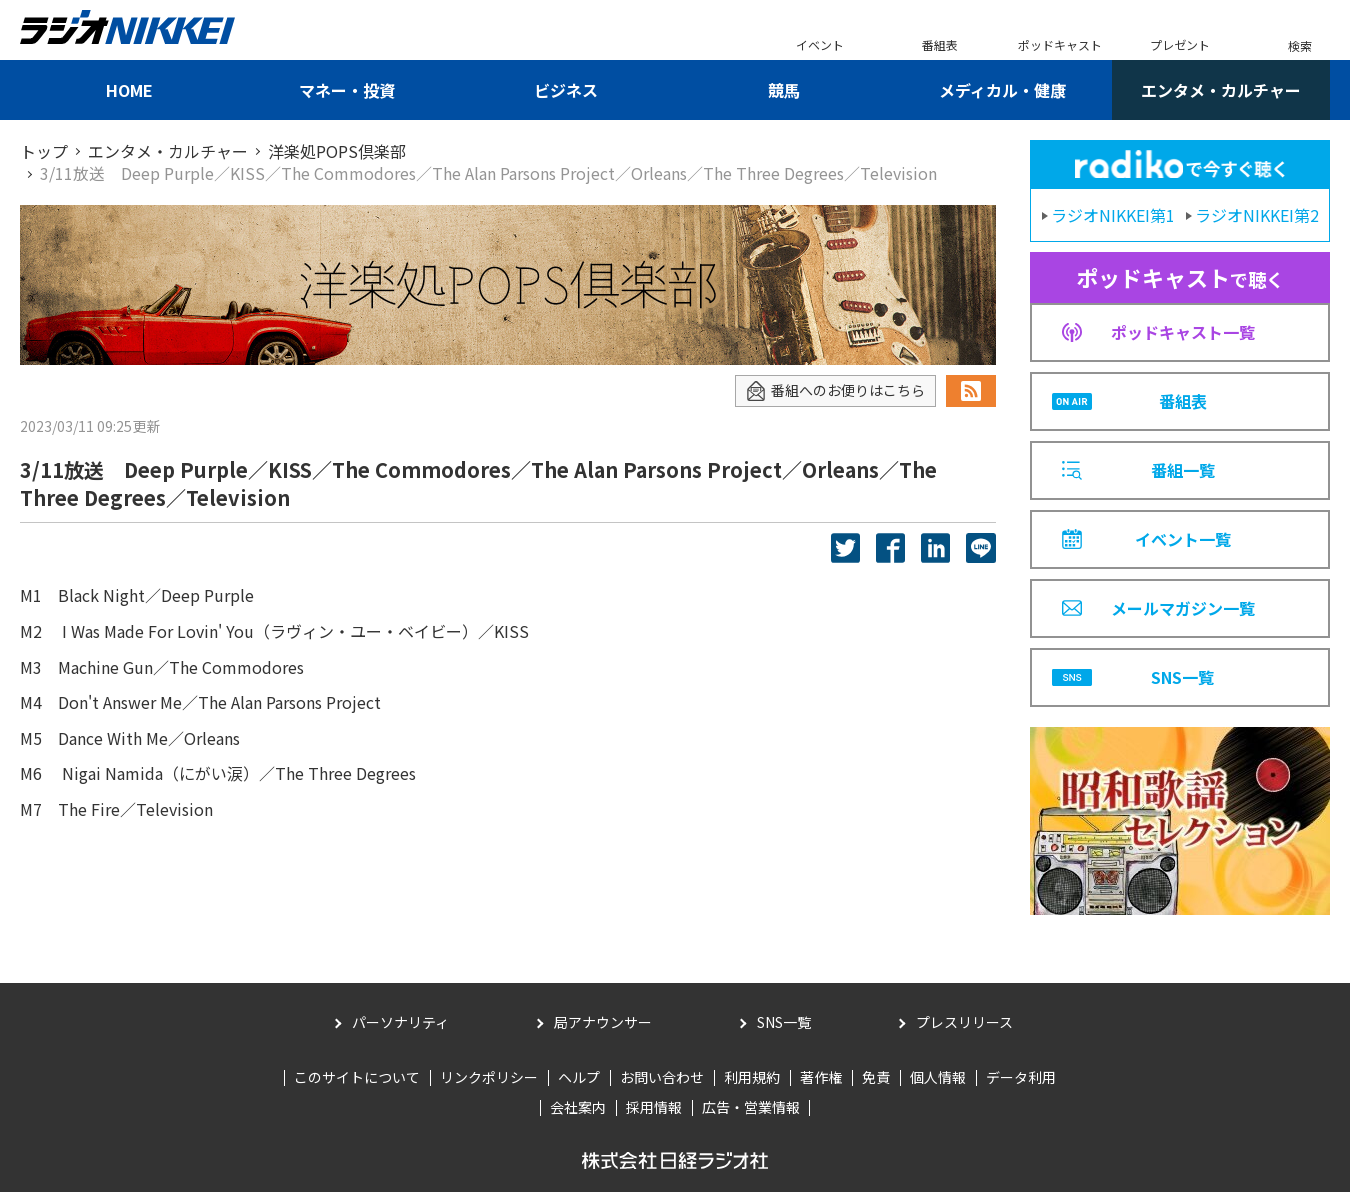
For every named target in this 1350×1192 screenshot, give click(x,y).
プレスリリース (964, 1022)
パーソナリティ (400, 1022)
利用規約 (752, 1077)
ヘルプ (579, 1077)
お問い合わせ (662, 1077)
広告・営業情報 (751, 1107)
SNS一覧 (784, 1022)
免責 (876, 1077)
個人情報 (938, 1077)
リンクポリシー (489, 1077)
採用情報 (654, 1107)
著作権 (821, 1077)
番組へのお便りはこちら (835, 390)
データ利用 (1021, 1077)
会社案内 (578, 1107)
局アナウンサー (603, 1022)
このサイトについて (357, 1077)
